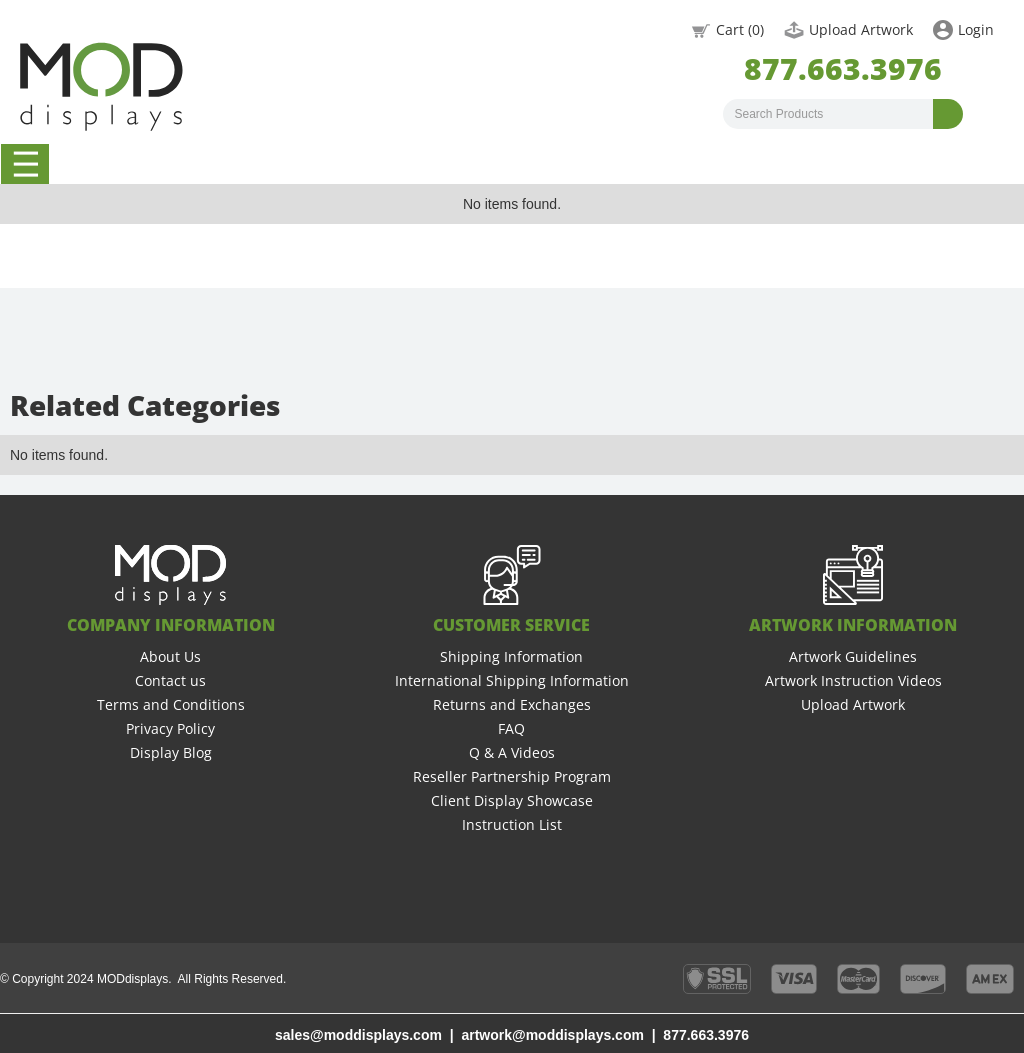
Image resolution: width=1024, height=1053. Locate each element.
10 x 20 (211, 164)
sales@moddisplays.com (358, 1035)
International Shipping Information (512, 680)
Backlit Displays (645, 164)
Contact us (170, 680)
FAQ (511, 728)
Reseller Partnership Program (512, 776)
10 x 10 (103, 164)
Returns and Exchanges (512, 704)
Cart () (740, 29)
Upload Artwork (861, 29)
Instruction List (512, 824)
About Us (170, 656)
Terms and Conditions (171, 704)
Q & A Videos (512, 752)
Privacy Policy (170, 728)
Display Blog (171, 752)
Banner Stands (428, 164)
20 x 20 (319, 164)
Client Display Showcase (512, 800)
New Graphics (752, 164)
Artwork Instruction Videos (853, 680)
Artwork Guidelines (853, 656)
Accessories (861, 164)
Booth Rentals (536, 164)
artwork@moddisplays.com (552, 1035)
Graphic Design (969, 164)
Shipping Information (511, 656)
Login (976, 29)
